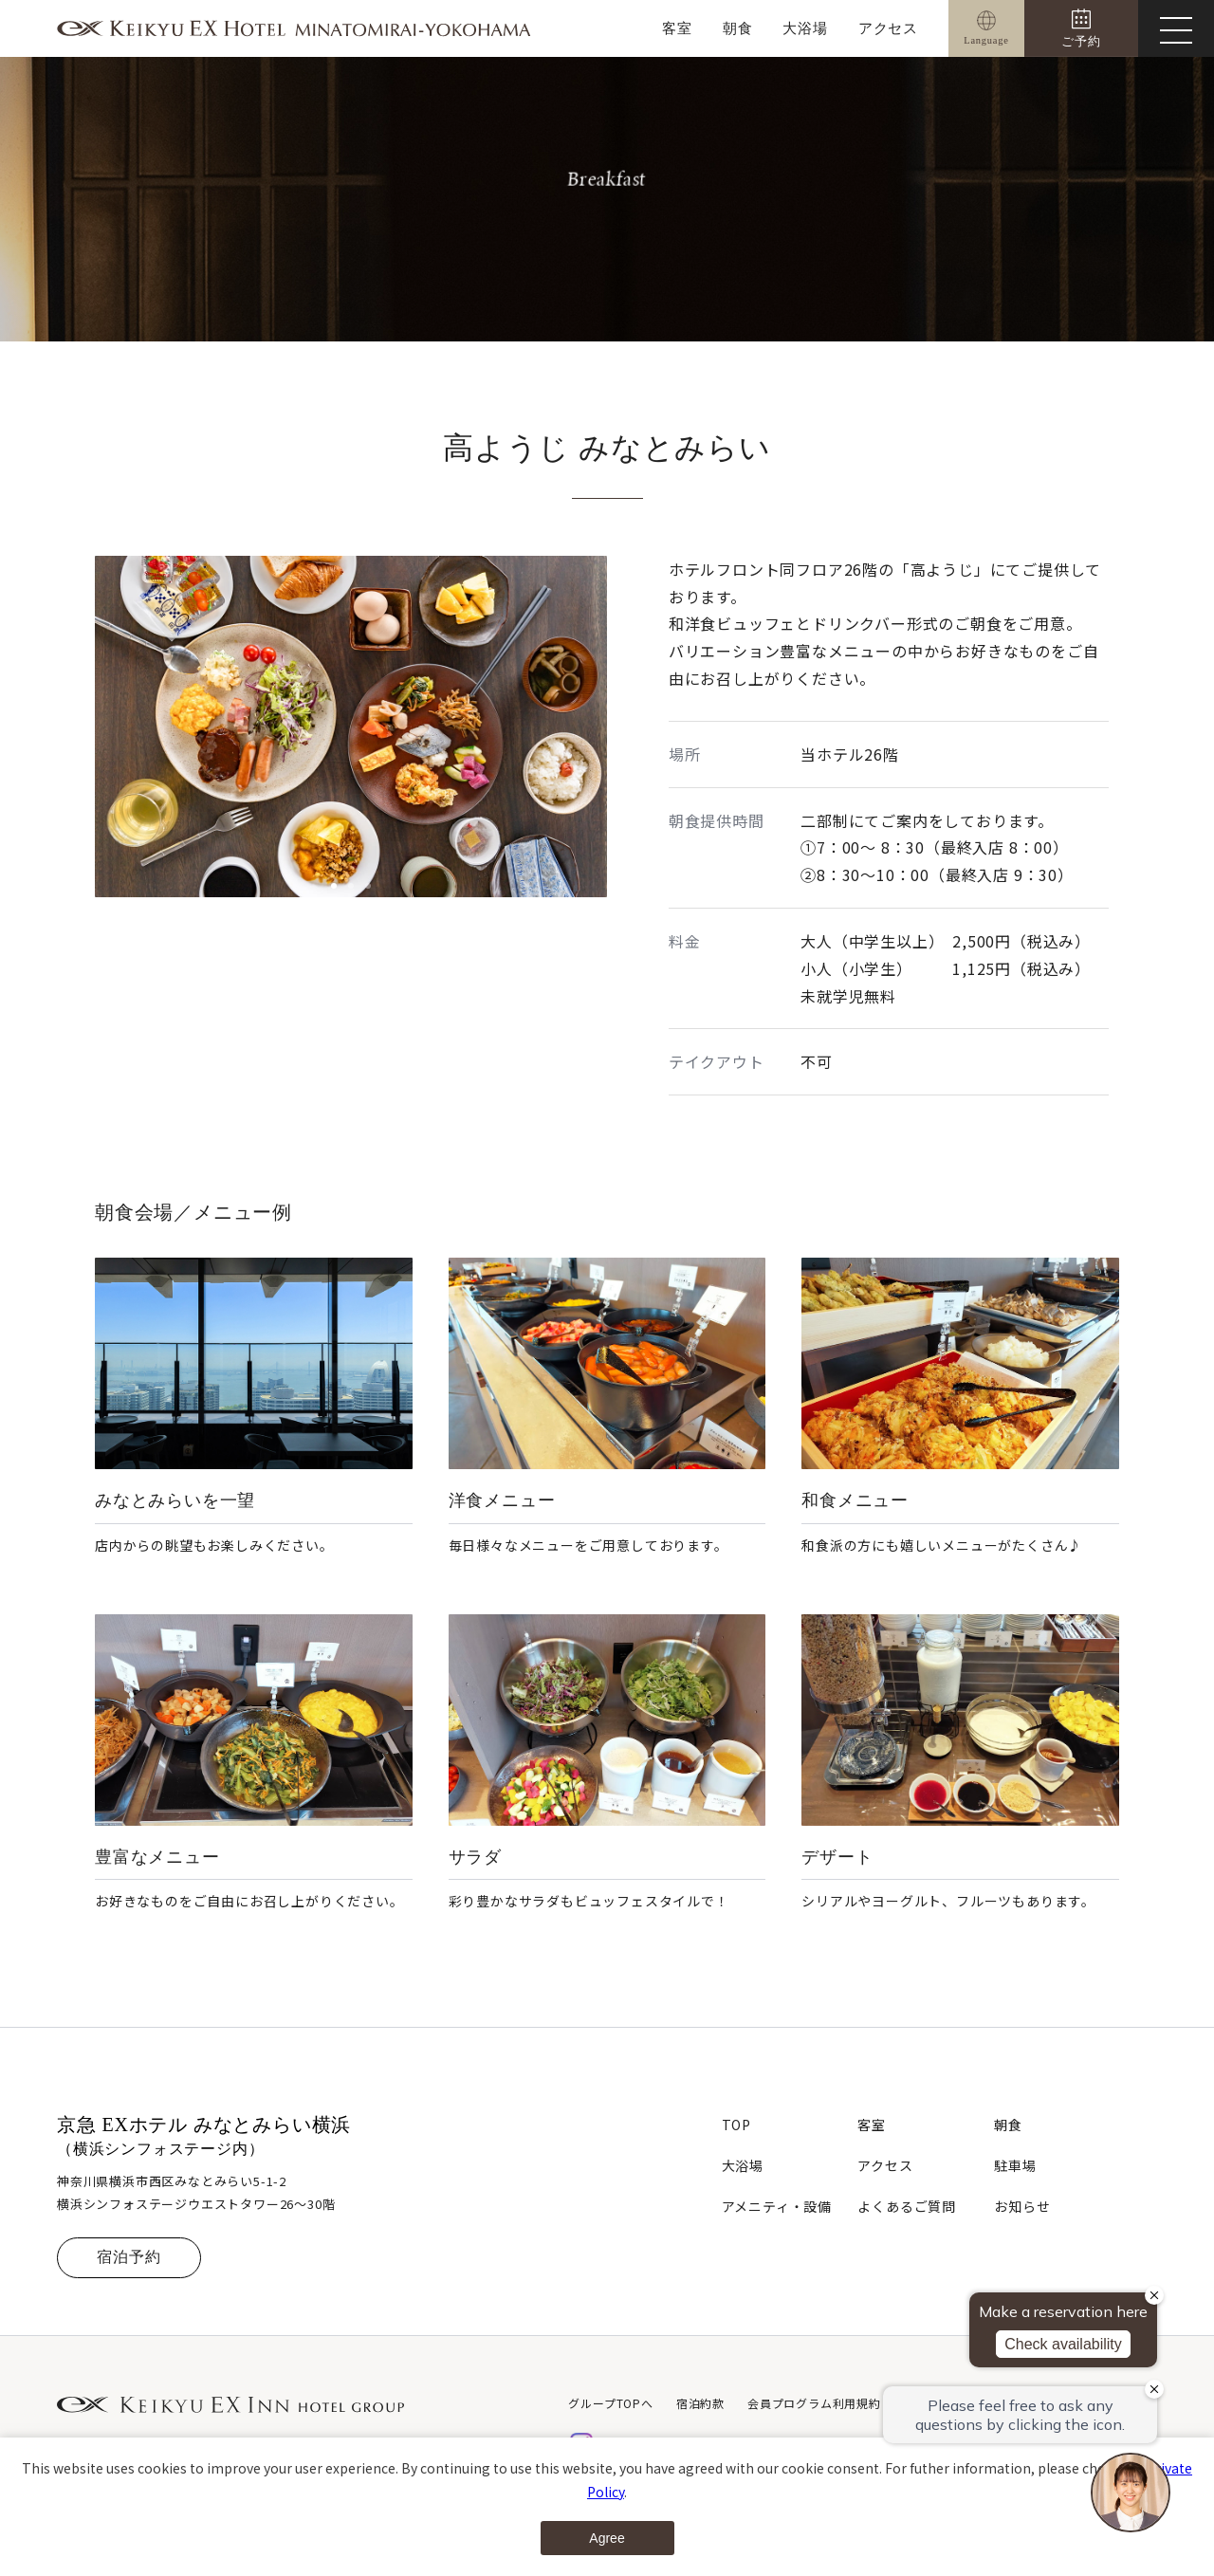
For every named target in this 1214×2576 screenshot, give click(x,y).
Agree (606, 2538)
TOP (736, 2124)
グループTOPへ (610, 2403)
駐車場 (1015, 2165)
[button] (334, 886)
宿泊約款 (700, 2403)
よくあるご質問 (906, 2206)
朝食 (738, 28)
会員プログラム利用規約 (814, 2403)
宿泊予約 (128, 2257)
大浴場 (804, 28)
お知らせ (1022, 2206)
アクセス (888, 28)
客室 (677, 28)
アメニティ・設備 (777, 2206)
